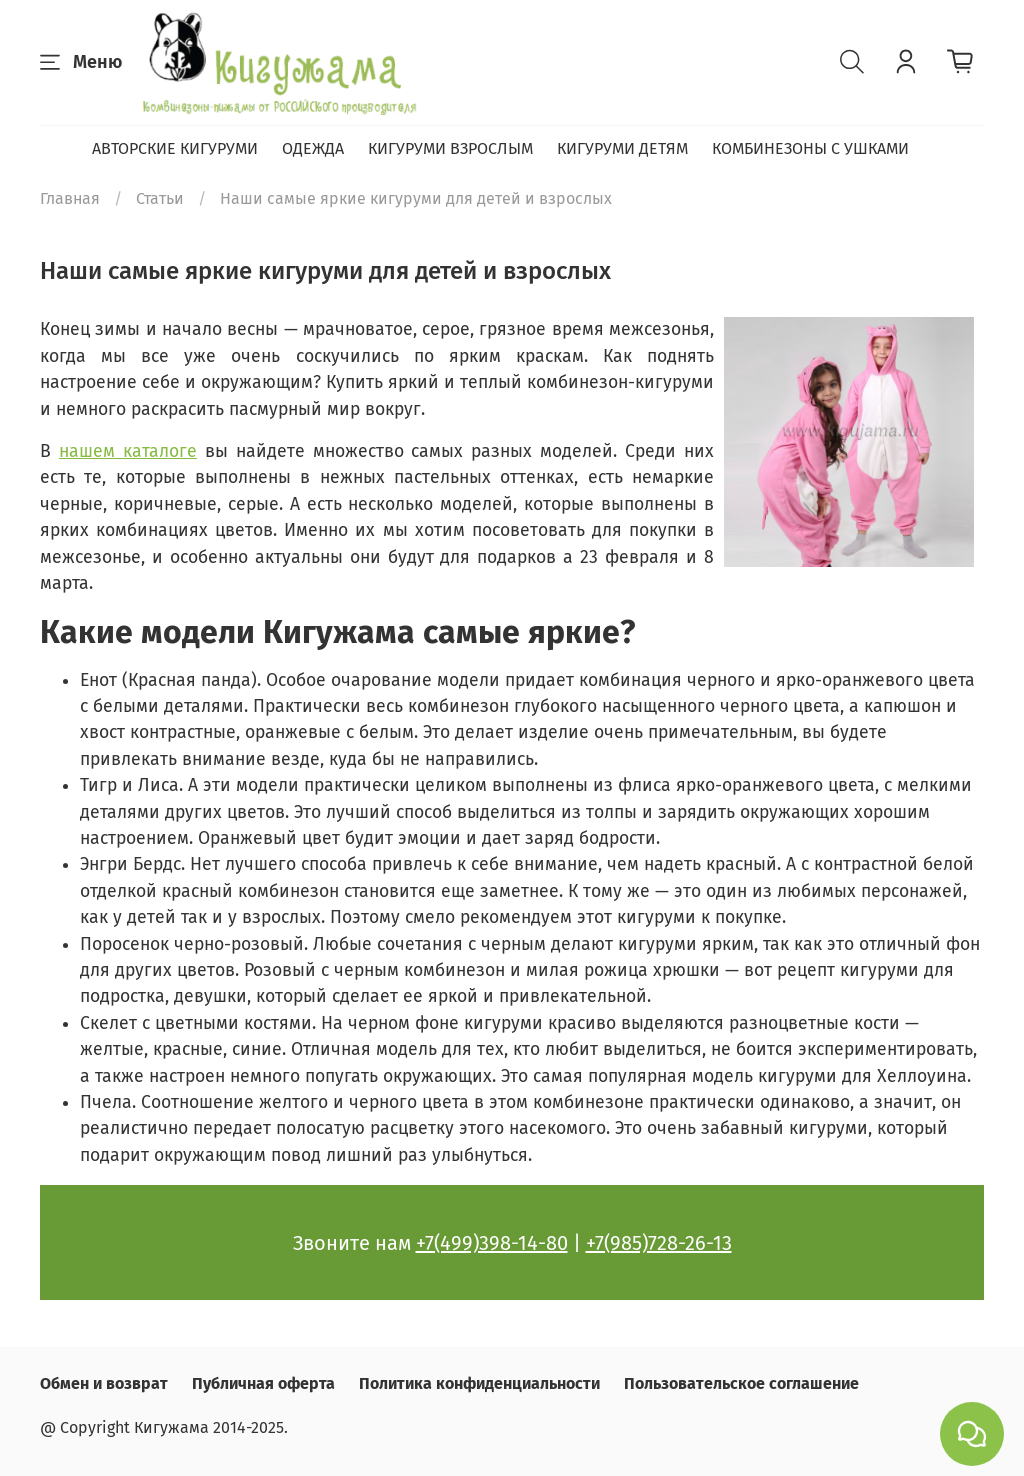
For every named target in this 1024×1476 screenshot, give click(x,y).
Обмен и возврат (104, 1383)
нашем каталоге (128, 451)
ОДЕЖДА (313, 148)
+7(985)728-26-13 (659, 1243)
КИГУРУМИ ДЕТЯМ (622, 148)
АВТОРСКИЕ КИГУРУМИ (175, 148)
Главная (70, 198)
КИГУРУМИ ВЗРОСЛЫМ (450, 148)
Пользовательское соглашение (741, 1383)
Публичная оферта (263, 1383)
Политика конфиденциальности (479, 1383)
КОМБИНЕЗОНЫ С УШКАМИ (810, 148)
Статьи (160, 198)
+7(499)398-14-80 (492, 1243)
